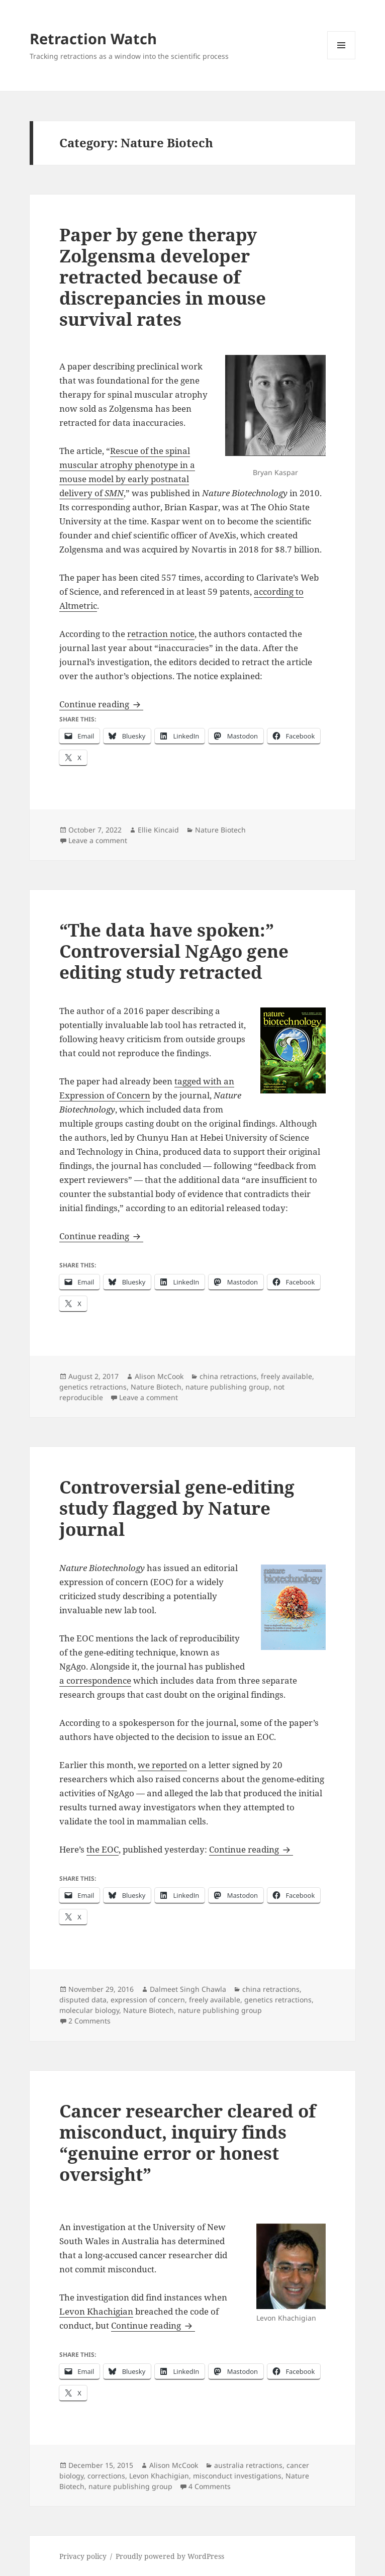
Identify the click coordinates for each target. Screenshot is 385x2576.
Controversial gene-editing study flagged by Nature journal (177, 1508)
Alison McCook (159, 1376)
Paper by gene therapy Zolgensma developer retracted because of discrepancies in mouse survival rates (162, 277)
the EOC (102, 1849)
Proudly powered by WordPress (170, 2556)
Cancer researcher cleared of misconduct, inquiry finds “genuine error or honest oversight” (187, 2142)
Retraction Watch (93, 38)
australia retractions (248, 2465)
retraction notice (161, 633)
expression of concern (148, 1999)
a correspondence (95, 1680)
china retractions (228, 1376)
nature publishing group (227, 1387)
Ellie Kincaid (158, 830)
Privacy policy (83, 2556)
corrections (106, 2475)
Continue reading (101, 704)
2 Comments (89, 2021)
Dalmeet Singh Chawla (188, 1989)
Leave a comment (97, 840)
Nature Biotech (220, 830)
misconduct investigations (237, 2475)
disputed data (83, 1999)
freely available (286, 1376)
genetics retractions (93, 1387)
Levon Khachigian (96, 2311)
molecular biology (89, 2010)
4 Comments (209, 2486)
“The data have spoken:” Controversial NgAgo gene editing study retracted (173, 951)
